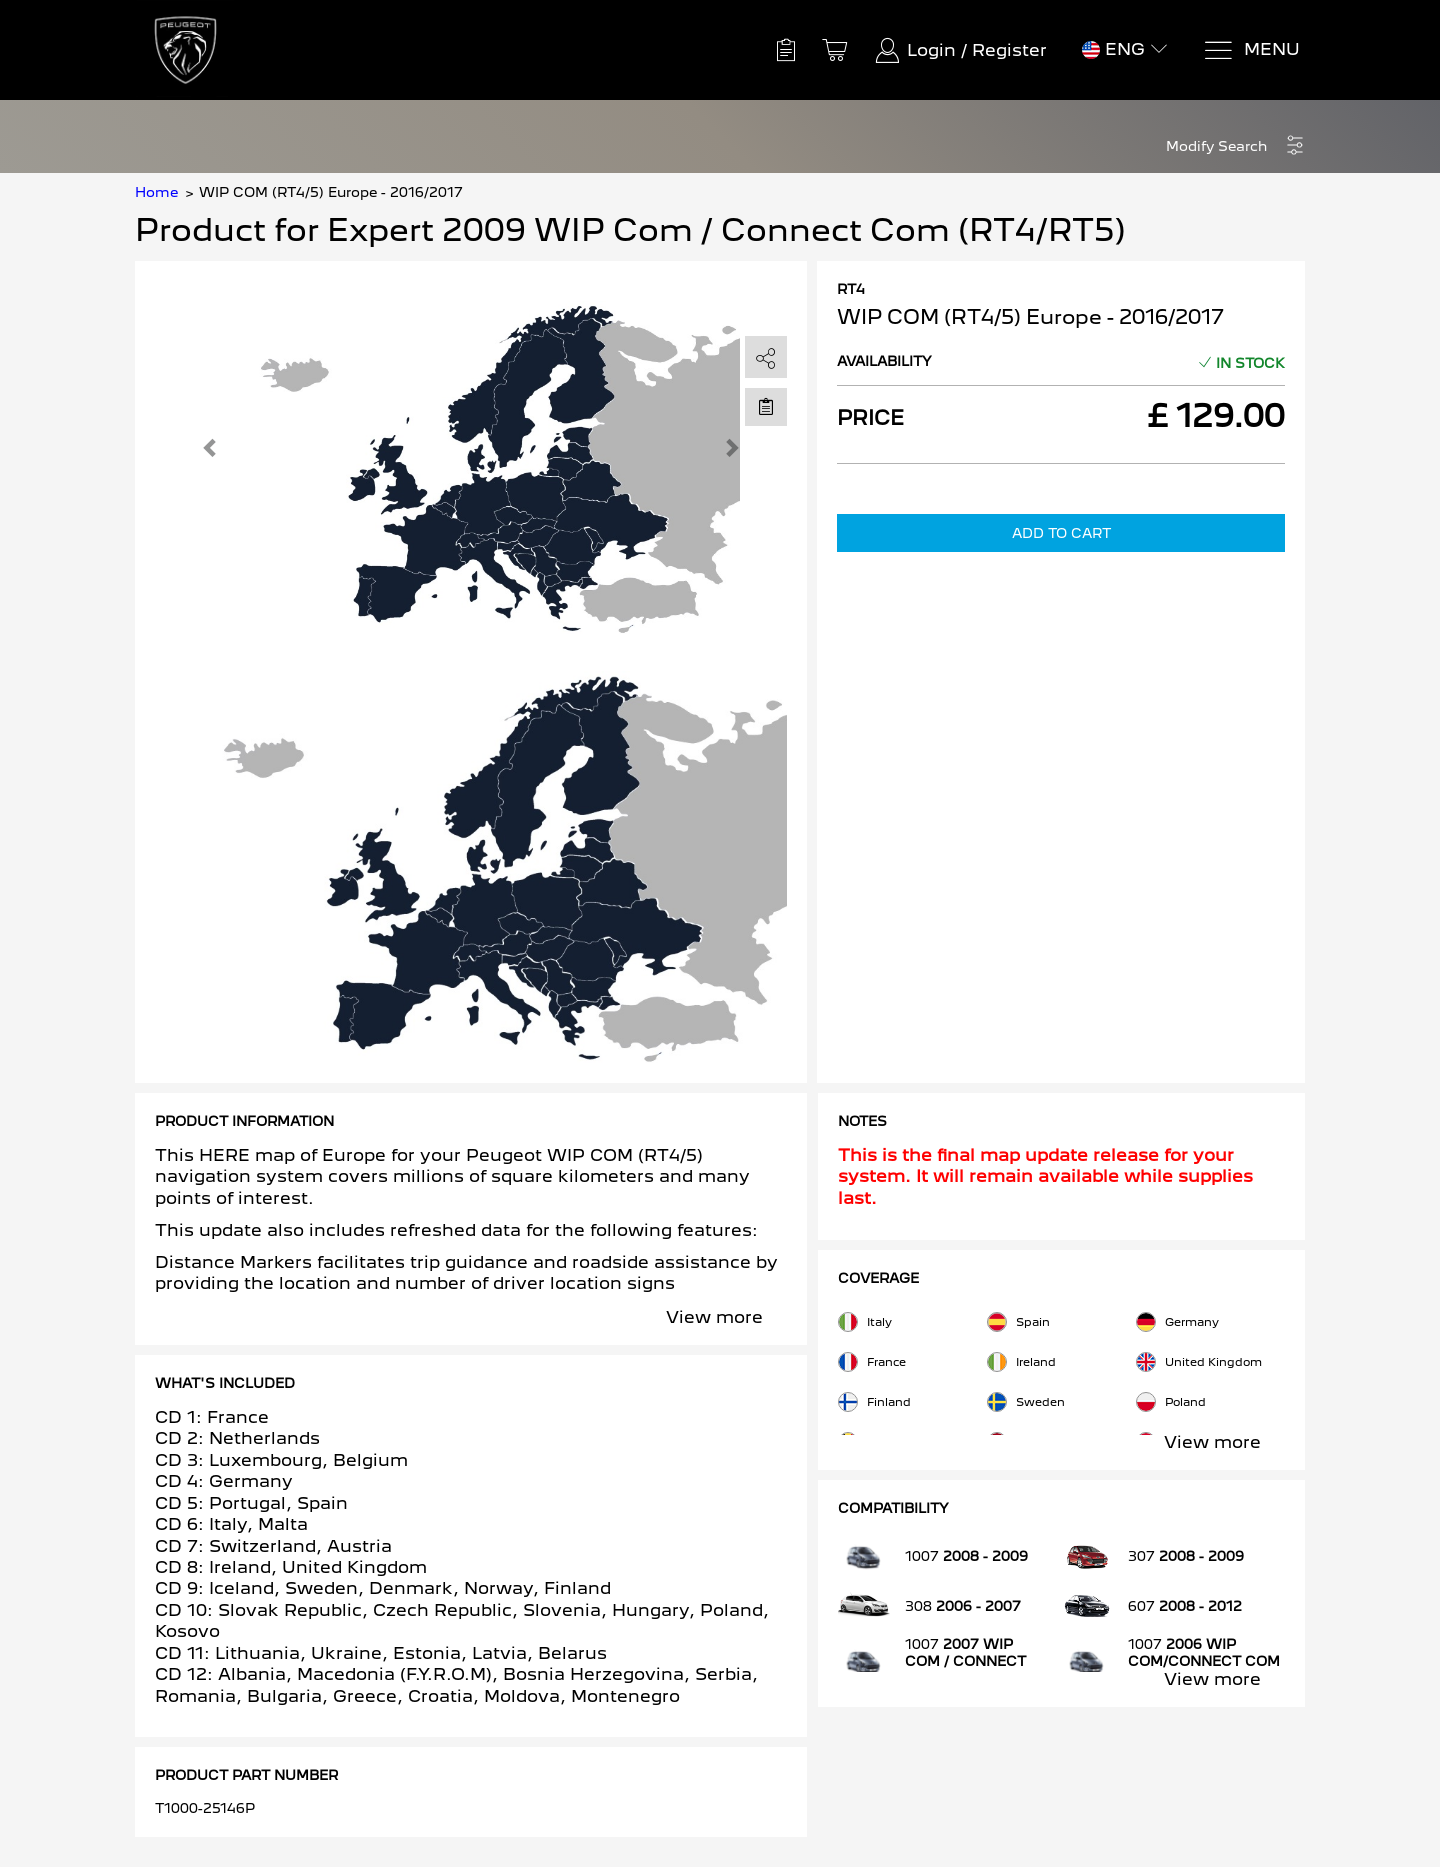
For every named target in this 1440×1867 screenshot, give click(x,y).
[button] (1235, 146)
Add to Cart (1061, 533)
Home (156, 192)
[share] (766, 358)
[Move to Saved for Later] (766, 406)
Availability (884, 361)
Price (870, 418)
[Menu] (1251, 50)
